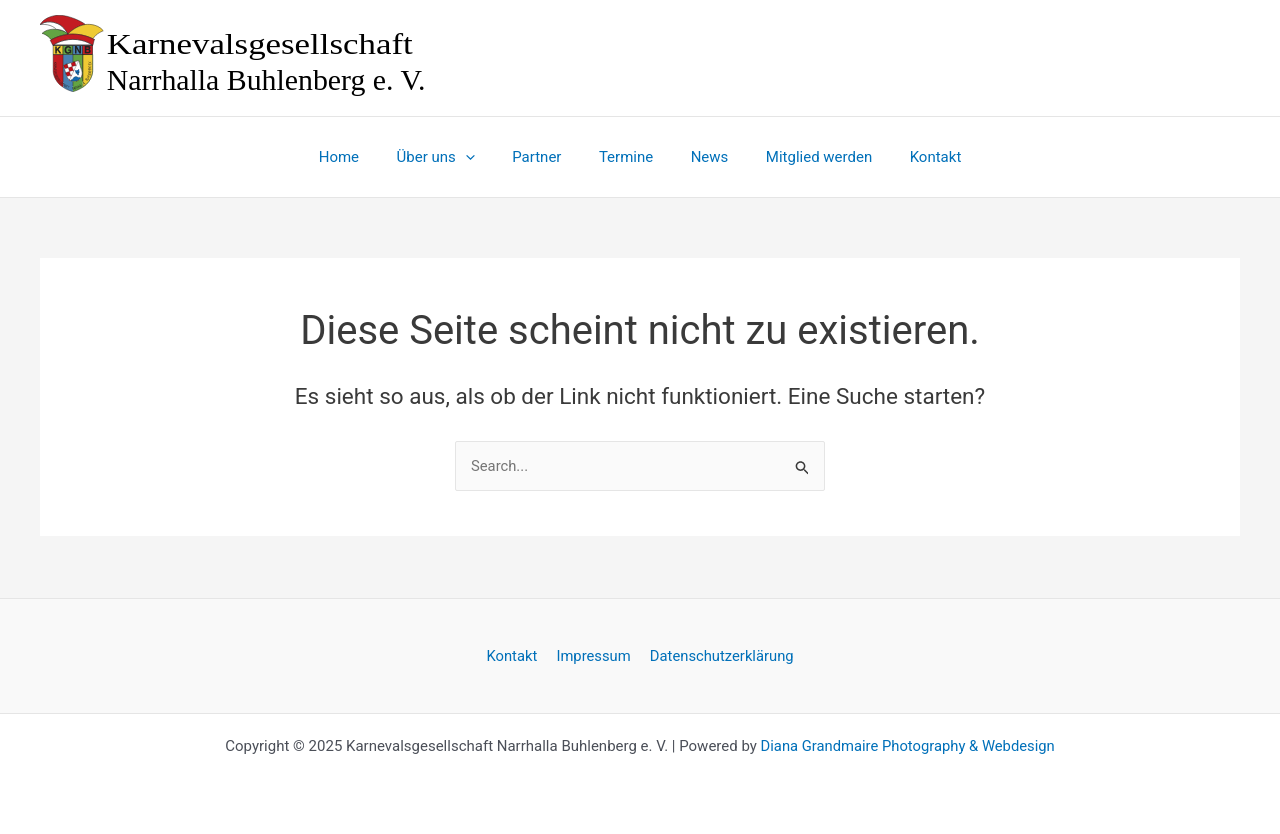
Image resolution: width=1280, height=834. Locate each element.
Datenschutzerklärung (719, 655)
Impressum (592, 655)
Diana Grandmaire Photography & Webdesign (907, 746)
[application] (480, 157)
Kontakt (514, 655)
